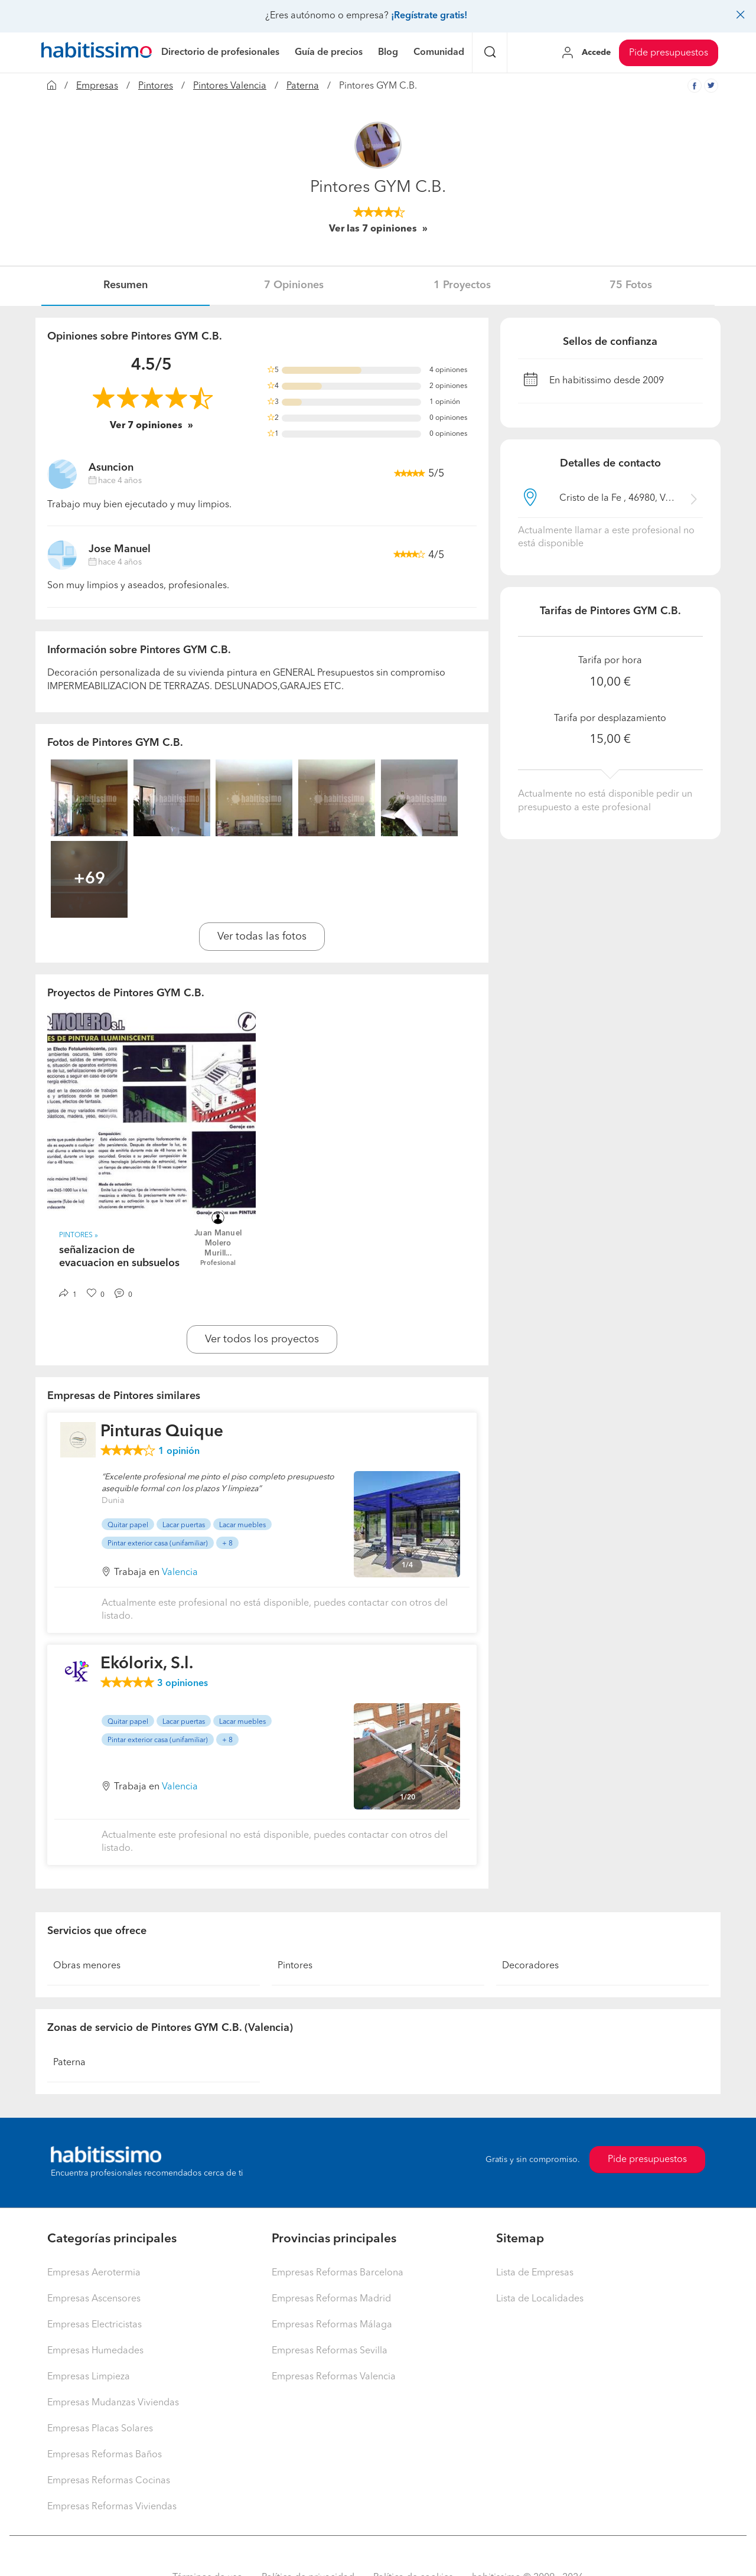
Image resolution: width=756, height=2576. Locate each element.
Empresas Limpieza (88, 2377)
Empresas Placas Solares (100, 2429)
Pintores (155, 86)
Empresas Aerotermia (94, 2273)
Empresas (97, 86)
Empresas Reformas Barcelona (337, 2273)
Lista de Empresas (534, 2273)
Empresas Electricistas (94, 2325)
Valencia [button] (180, 1572)
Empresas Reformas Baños (104, 2455)
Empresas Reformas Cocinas (108, 2481)
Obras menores (86, 1966)
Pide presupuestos (668, 53)
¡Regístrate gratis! (429, 16)
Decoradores (530, 1966)
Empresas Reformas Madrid (331, 2299)
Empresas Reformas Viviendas (112, 2507)
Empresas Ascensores (94, 2299)
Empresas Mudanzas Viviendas (113, 2403)
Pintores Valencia (229, 86)
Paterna (302, 86)
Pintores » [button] (78, 1235)
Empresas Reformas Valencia (334, 2377)
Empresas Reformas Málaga (332, 2325)
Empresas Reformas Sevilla (329, 2351)
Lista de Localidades (540, 2299)
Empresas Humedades (95, 2351)
